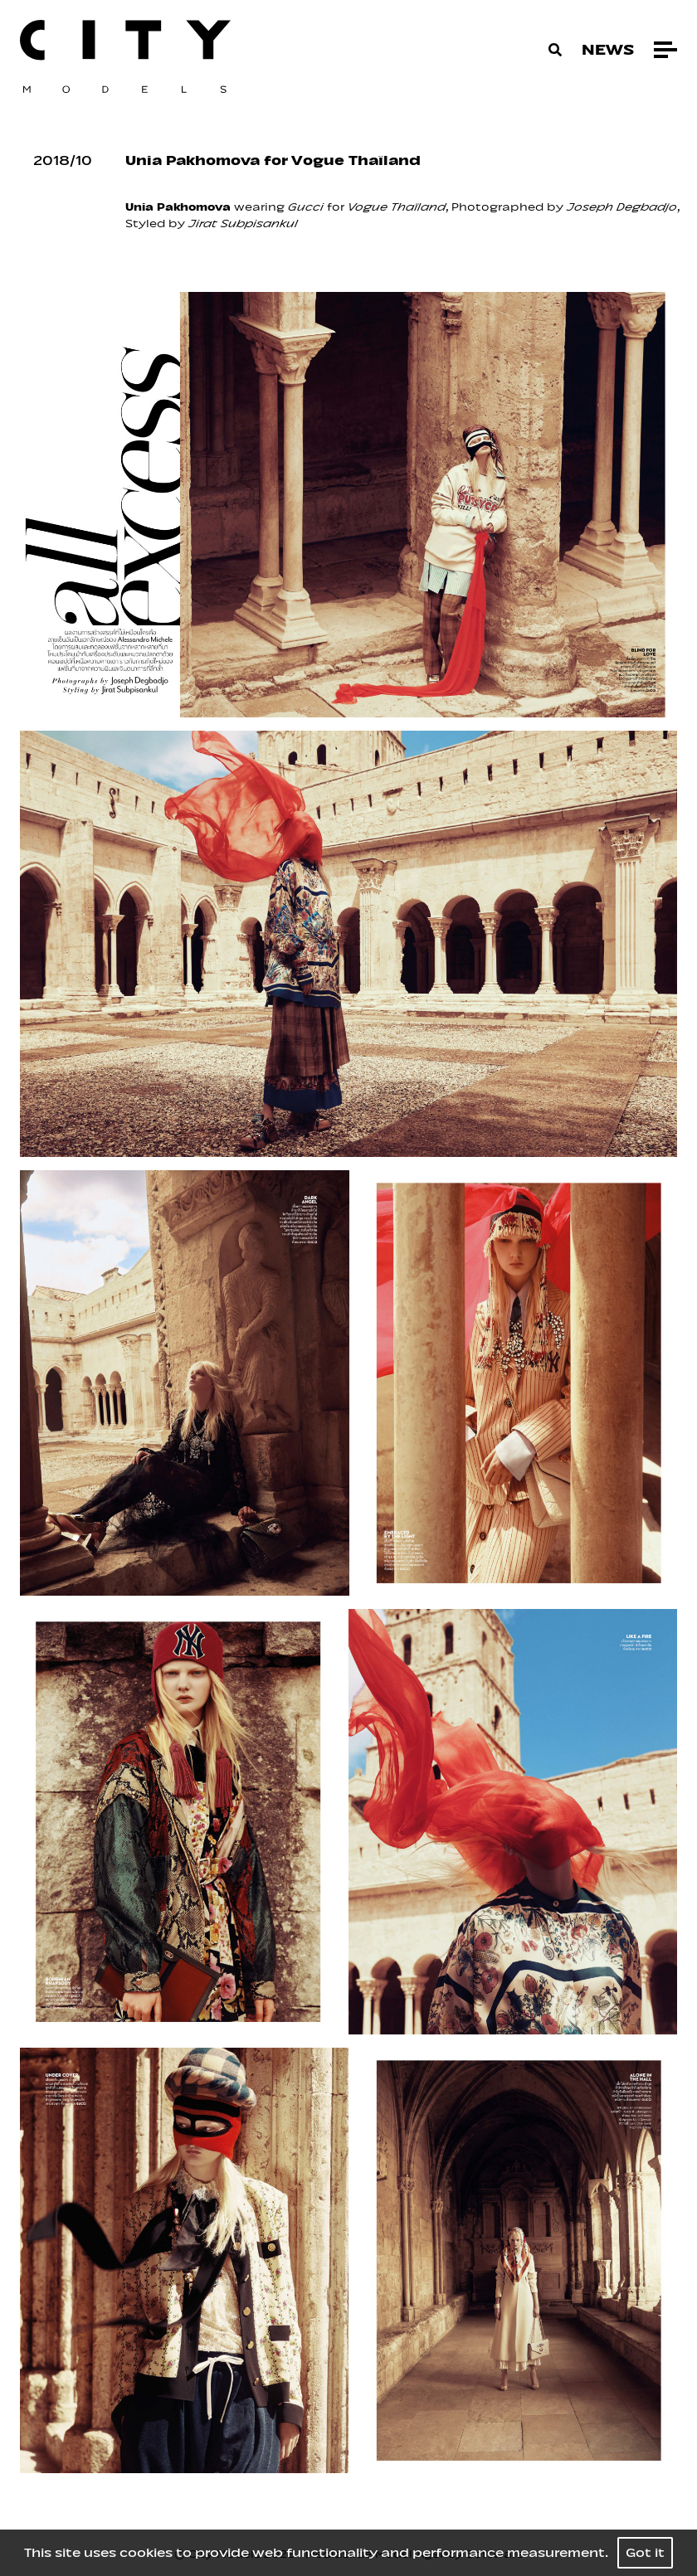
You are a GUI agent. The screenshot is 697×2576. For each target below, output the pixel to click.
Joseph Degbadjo (622, 207)
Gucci (306, 207)
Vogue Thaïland (397, 207)
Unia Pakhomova (178, 207)
